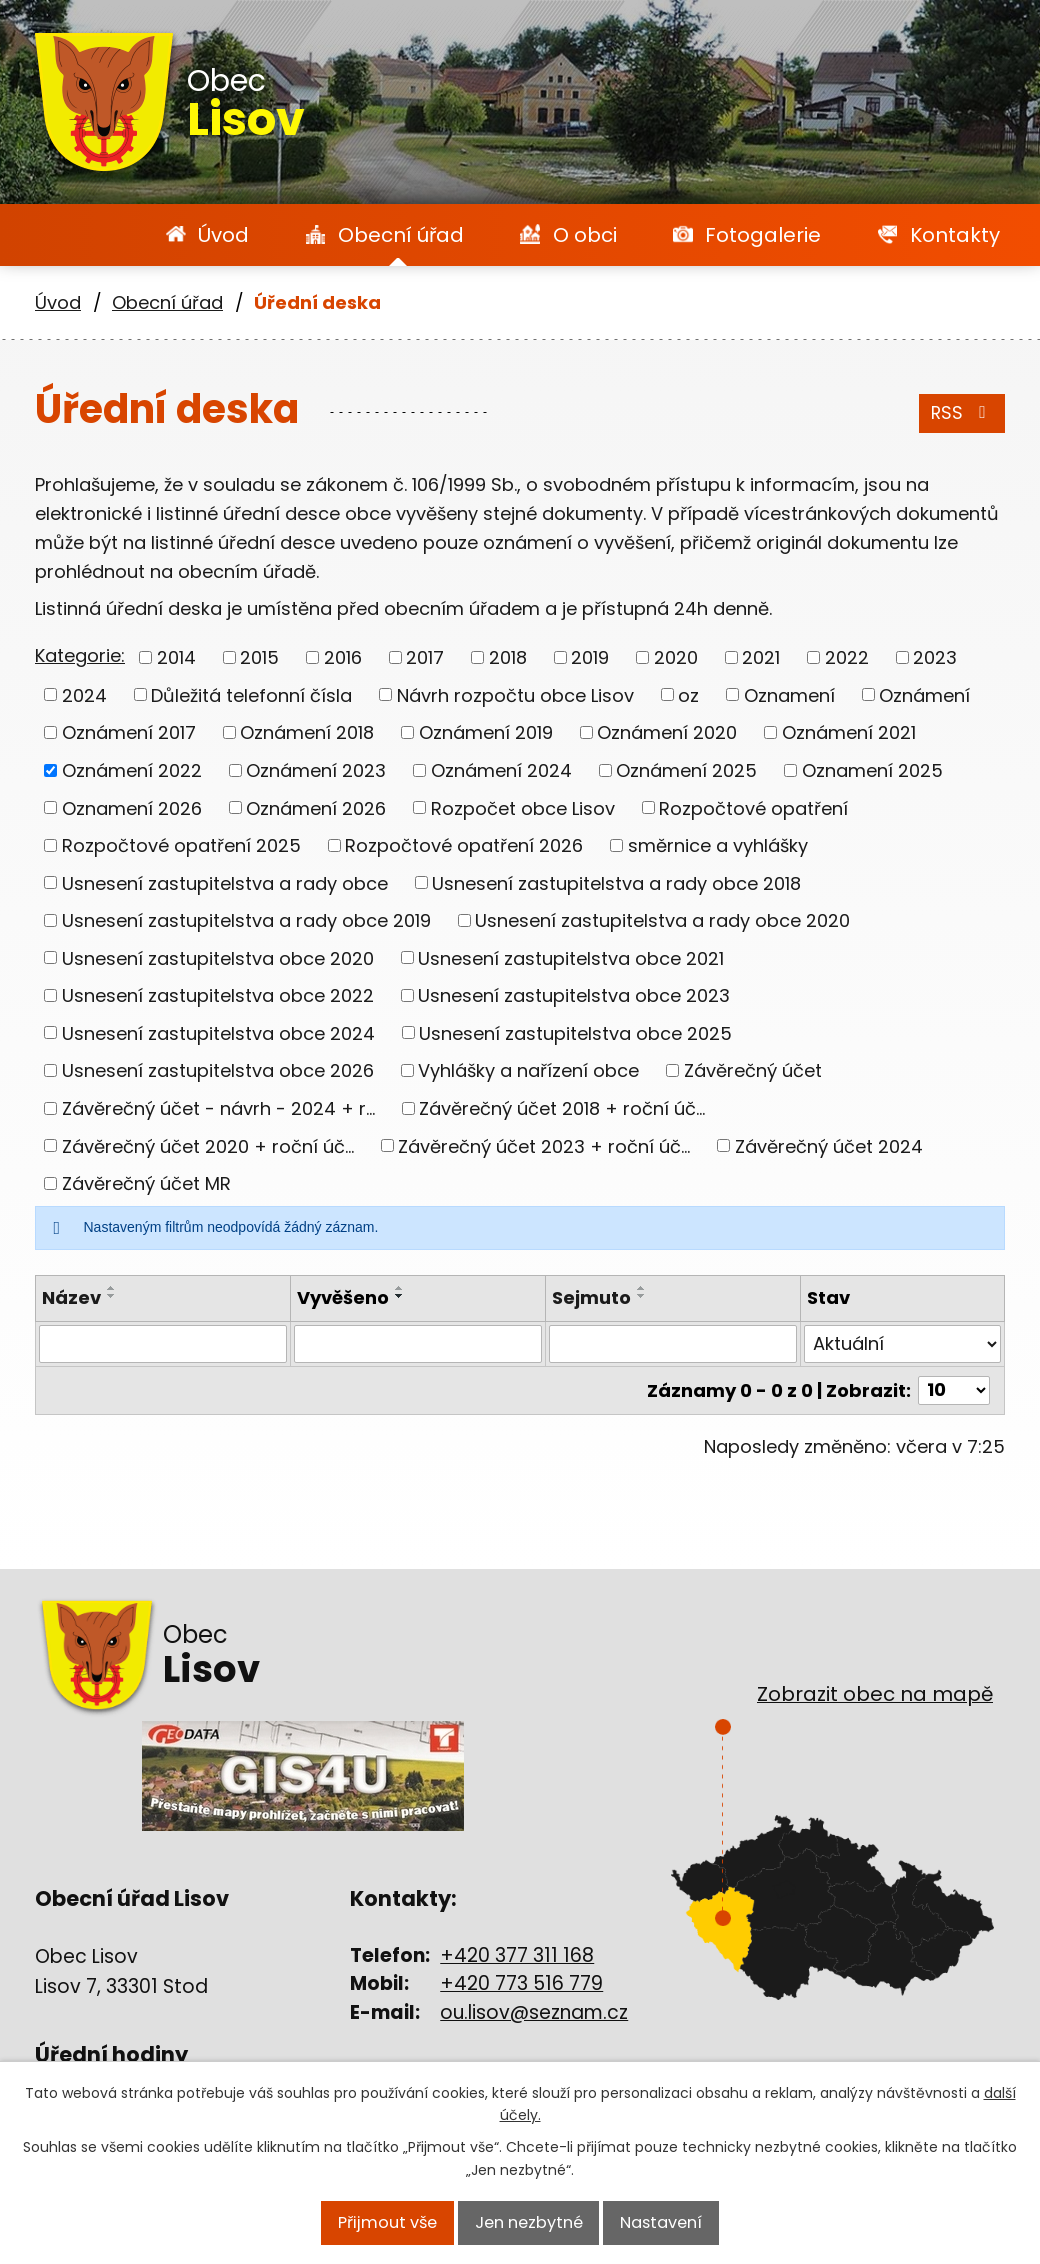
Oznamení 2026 (132, 807)
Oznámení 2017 (129, 732)
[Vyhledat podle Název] (163, 1344)
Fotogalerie (763, 235)
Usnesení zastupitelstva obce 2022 (218, 995)
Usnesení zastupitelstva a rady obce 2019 (246, 920)
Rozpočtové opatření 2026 (464, 845)
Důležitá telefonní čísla (251, 694)
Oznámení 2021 (849, 732)
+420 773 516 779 (521, 1983)
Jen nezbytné (527, 2224)
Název (71, 1297)
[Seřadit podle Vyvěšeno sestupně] (400, 1296)
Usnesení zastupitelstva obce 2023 (574, 995)
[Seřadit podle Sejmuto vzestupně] (642, 1288)
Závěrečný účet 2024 (829, 1145)
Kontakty (955, 235)
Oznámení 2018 (307, 732)
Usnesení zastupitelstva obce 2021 (571, 957)
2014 (176, 657)
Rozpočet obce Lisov (523, 807)
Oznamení (789, 694)
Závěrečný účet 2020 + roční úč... (208, 1145)
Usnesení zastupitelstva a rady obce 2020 (662, 920)
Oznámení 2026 (316, 807)
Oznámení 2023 (316, 770)
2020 (676, 657)
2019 (590, 657)
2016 (343, 657)
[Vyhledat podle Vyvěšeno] (418, 1344)
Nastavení (663, 2224)
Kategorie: (80, 655)
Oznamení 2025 (872, 770)
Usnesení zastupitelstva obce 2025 (575, 1032)
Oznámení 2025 (686, 770)
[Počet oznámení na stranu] (954, 1390)
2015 (259, 657)
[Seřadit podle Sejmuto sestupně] (642, 1296)
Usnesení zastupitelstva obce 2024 (218, 1032)
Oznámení (924, 694)
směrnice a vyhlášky (718, 845)
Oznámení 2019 (486, 732)
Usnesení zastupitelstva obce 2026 (218, 1070)
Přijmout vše (384, 2224)
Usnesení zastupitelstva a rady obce (225, 882)
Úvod (223, 235)
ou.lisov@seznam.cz (534, 2012)
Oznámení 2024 (501, 770)
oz (688, 694)
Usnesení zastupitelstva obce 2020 (218, 957)
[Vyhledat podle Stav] (902, 1344)
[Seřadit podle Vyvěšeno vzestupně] (400, 1288)
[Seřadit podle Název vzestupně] (112, 1288)
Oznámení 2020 (667, 732)
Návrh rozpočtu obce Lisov (515, 694)
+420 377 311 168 (517, 1955)
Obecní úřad (401, 235)
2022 (847, 657)
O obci (585, 235)
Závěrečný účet (753, 1070)
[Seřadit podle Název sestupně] (112, 1296)
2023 (935, 657)
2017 (425, 657)
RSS (960, 413)
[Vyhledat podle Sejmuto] (673, 1344)
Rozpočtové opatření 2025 (181, 845)
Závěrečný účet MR (146, 1183)
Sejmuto (591, 1297)
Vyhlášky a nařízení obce (528, 1070)
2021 (761, 657)
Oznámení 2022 (132, 770)
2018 (508, 657)
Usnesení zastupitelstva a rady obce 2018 (616, 882)
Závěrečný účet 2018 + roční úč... (562, 1108)
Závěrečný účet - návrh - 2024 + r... (218, 1108)
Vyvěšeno (343, 1297)
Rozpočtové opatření (753, 807)
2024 (84, 694)
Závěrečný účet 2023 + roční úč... (544, 1145)
